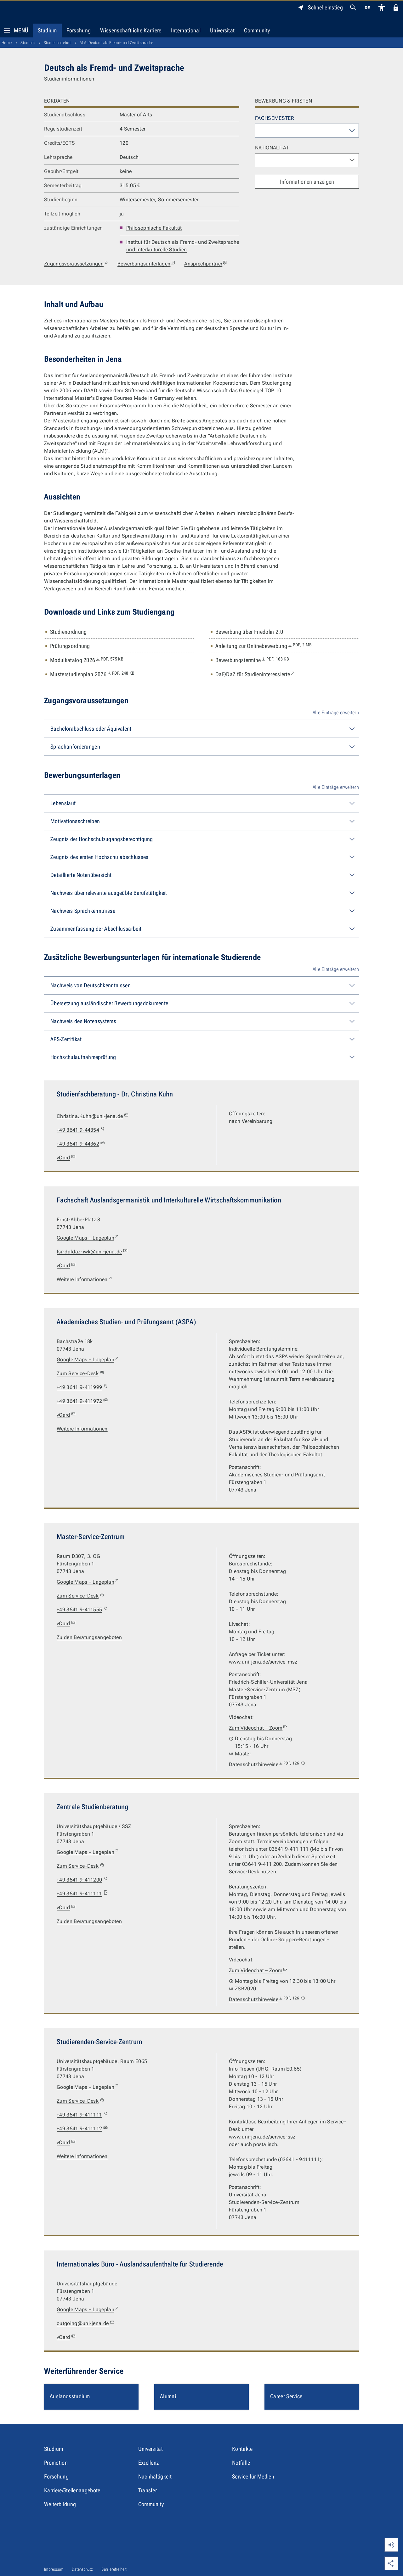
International (186, 30)
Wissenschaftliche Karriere (130, 30)
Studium (47, 30)
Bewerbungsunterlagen (146, 264)
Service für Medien (253, 2476)
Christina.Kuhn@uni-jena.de (93, 1116)
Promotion (56, 2462)
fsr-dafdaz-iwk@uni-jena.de (92, 1252)
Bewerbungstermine (252, 660)
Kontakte (242, 2448)
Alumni (168, 2396)
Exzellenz (148, 2462)
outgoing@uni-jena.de (86, 2323)
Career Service (286, 2396)
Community (257, 30)
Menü (14, 30)
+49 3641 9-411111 (82, 1894)
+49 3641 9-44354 (81, 1130)
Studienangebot (57, 42)
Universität (222, 30)
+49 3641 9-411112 (82, 2129)
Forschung (78, 30)
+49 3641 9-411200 (82, 1880)
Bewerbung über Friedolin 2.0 (249, 631)
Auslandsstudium (70, 2396)
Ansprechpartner (205, 264)
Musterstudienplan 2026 (92, 674)
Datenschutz (82, 2569)
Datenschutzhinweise (267, 1764)
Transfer (147, 2490)
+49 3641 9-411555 (82, 1610)
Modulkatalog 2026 (86, 660)
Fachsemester (274, 118)
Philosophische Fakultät (154, 228)
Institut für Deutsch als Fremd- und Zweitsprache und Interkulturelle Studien (182, 246)
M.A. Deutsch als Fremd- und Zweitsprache (116, 42)
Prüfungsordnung (70, 646)
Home (7, 42)
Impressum (53, 2569)
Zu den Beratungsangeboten (89, 1637)
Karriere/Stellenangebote (72, 2490)
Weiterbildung (60, 2504)
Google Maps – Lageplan (88, 1238)
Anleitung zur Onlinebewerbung (263, 646)
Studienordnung (68, 631)
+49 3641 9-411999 (82, 1387)
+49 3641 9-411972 (82, 1401)
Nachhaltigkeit (155, 2476)
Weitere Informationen (85, 1279)
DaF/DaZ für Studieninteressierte (255, 674)
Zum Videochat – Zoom (258, 1728)
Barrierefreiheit (114, 2569)
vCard (67, 1158)
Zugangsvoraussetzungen (76, 264)
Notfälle (241, 2462)
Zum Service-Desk (81, 1373)
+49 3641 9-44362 (81, 1144)
